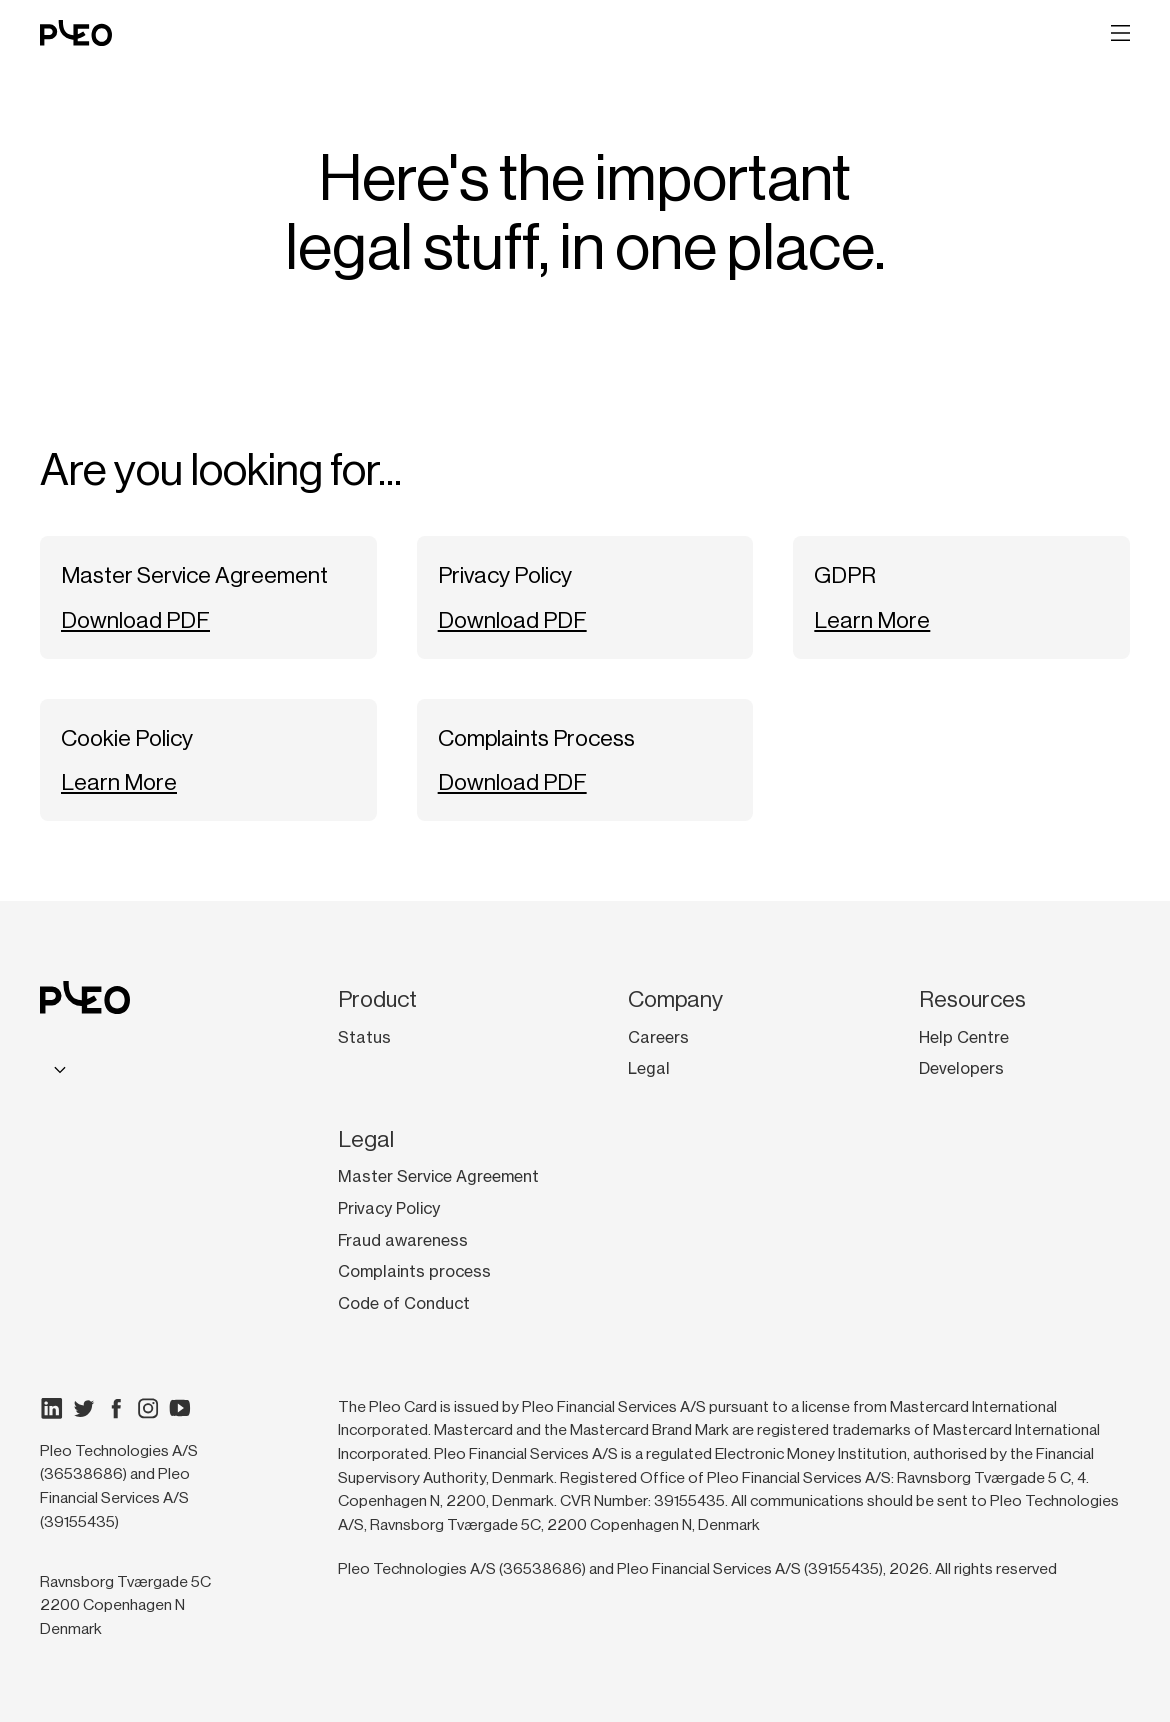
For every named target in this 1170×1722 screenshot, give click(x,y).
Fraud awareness (403, 1240)
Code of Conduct (404, 1303)
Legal (649, 1068)
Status (364, 1037)
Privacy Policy (389, 1208)
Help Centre (964, 1037)
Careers (658, 1037)
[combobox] (57, 1068)
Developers (961, 1068)
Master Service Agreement (438, 1176)
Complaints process (414, 1271)
